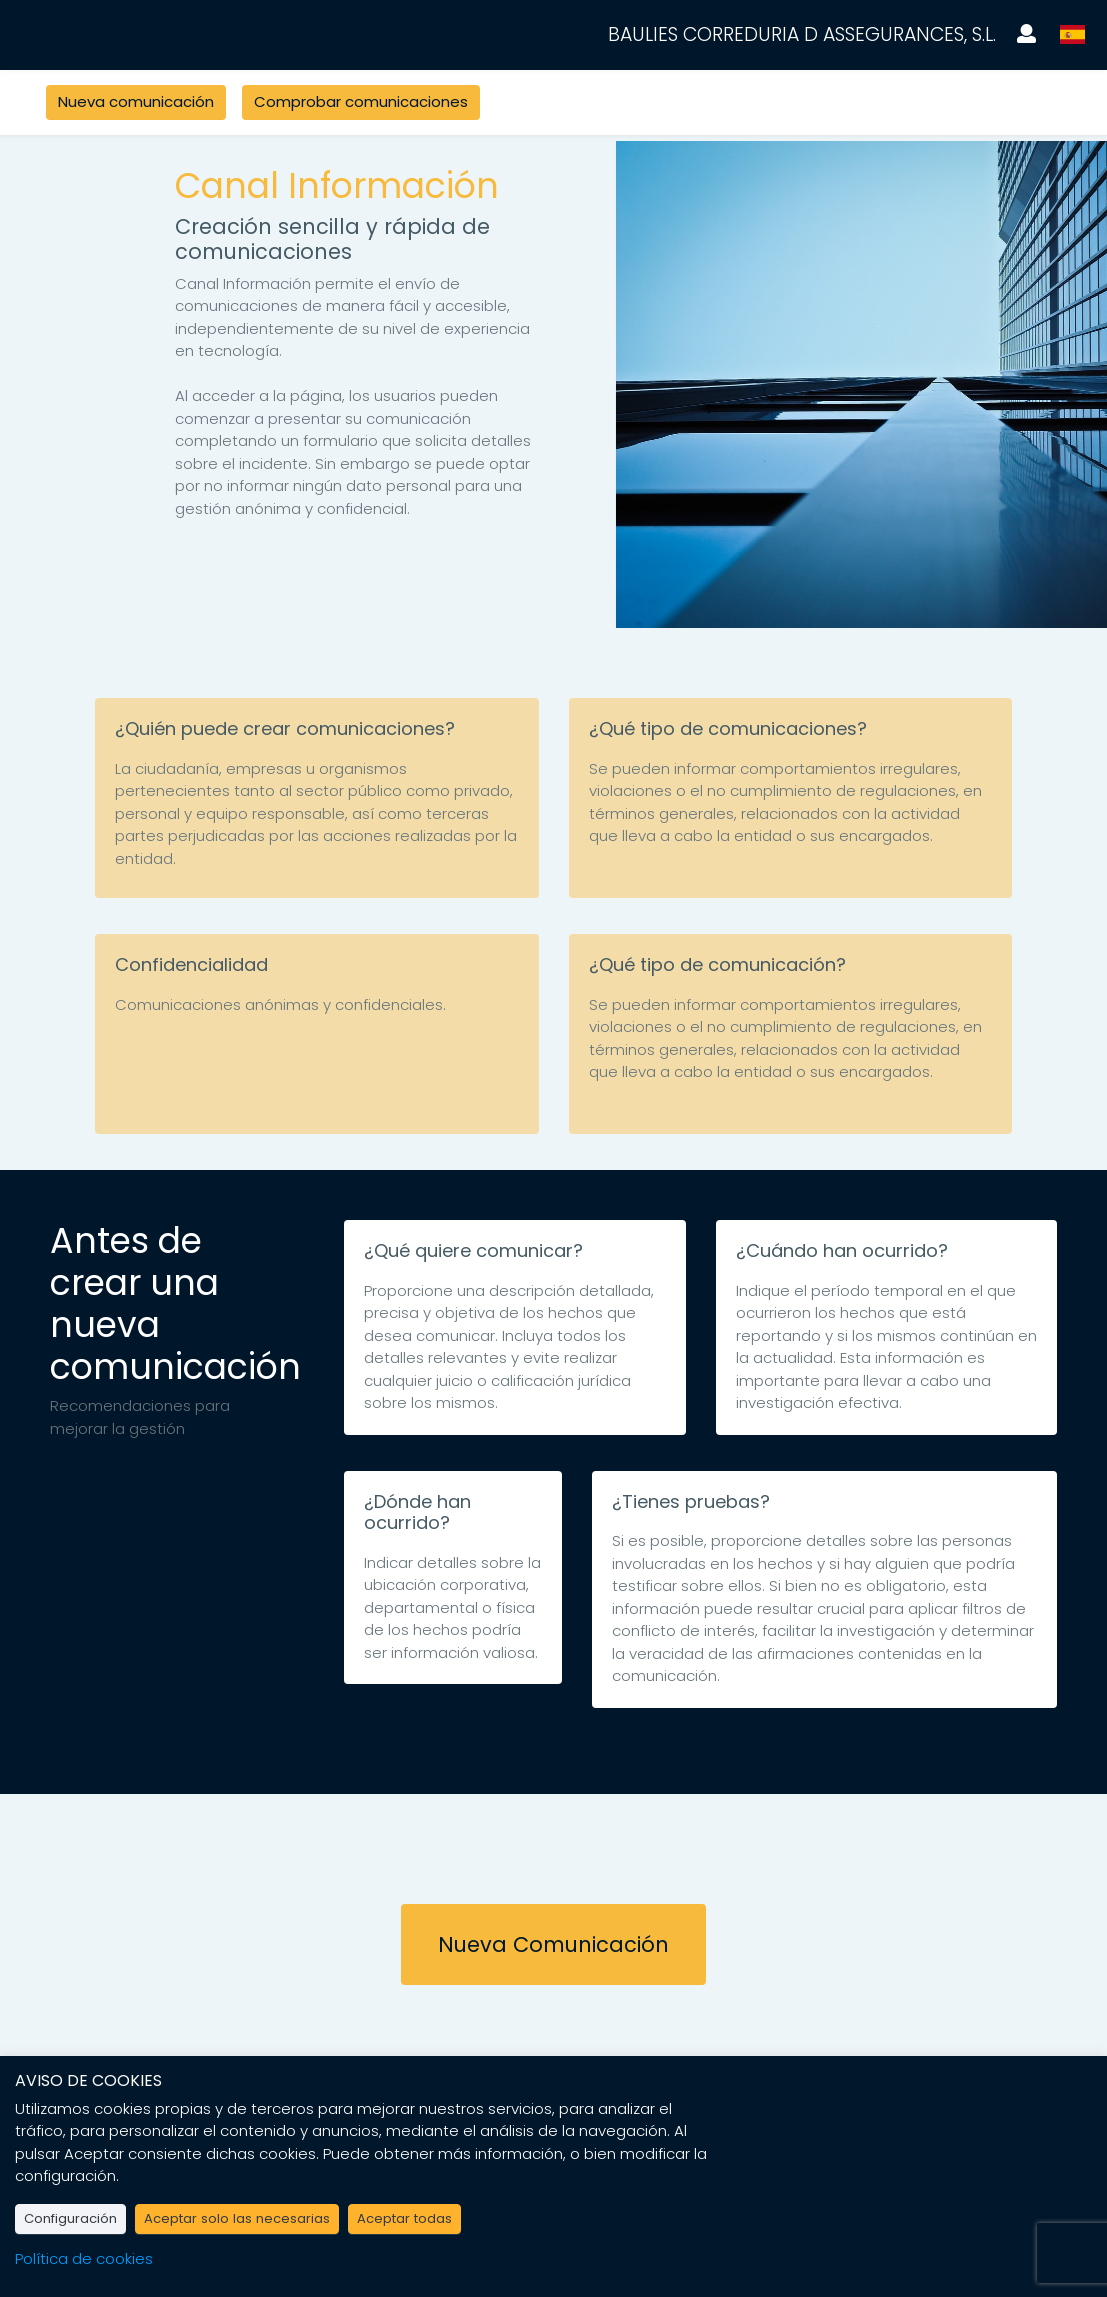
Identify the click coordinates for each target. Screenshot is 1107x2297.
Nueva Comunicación (553, 1944)
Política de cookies (84, 2258)
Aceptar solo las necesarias (237, 2218)
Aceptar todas (404, 2218)
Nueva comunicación (136, 101)
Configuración (70, 2218)
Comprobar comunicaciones (361, 101)
